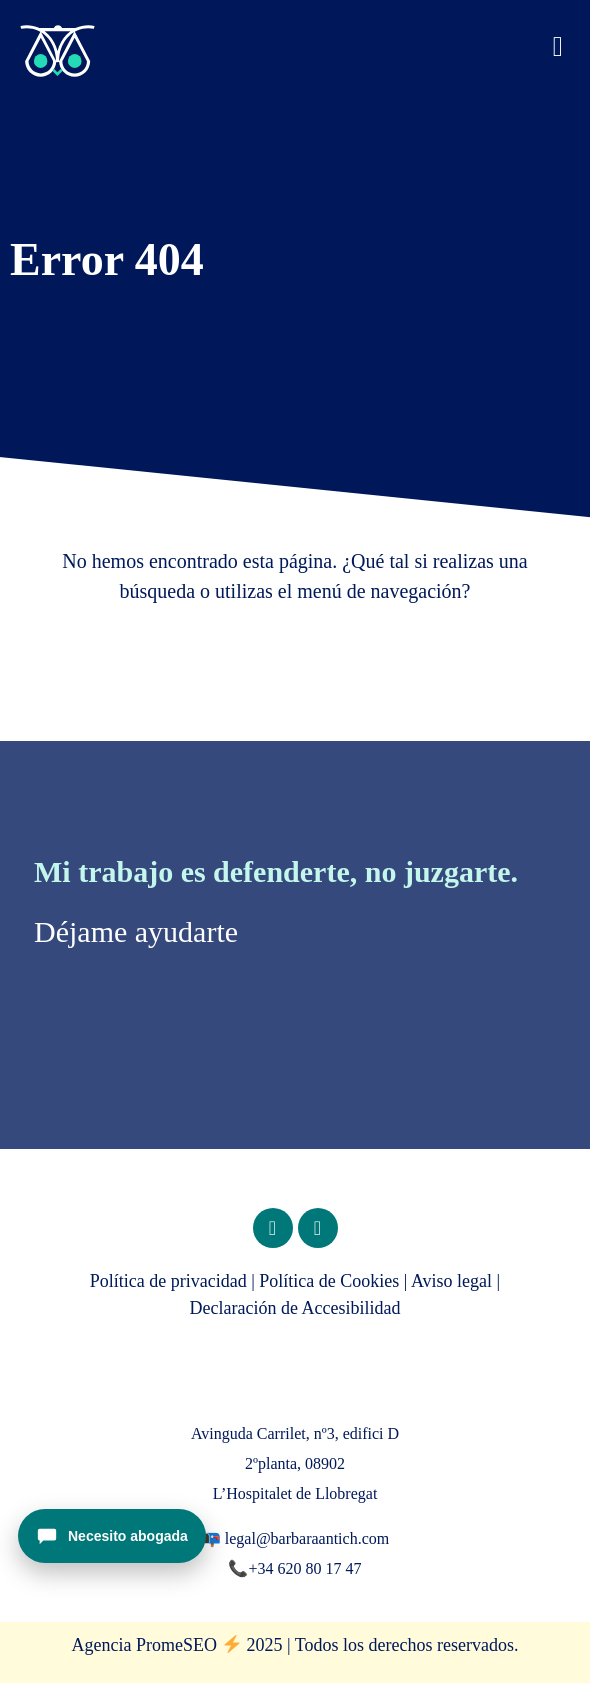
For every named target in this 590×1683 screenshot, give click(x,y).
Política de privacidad (168, 1281)
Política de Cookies (329, 1281)
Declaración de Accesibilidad (295, 1308)
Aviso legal (451, 1281)
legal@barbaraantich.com (307, 1538)
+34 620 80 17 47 (304, 1568)
